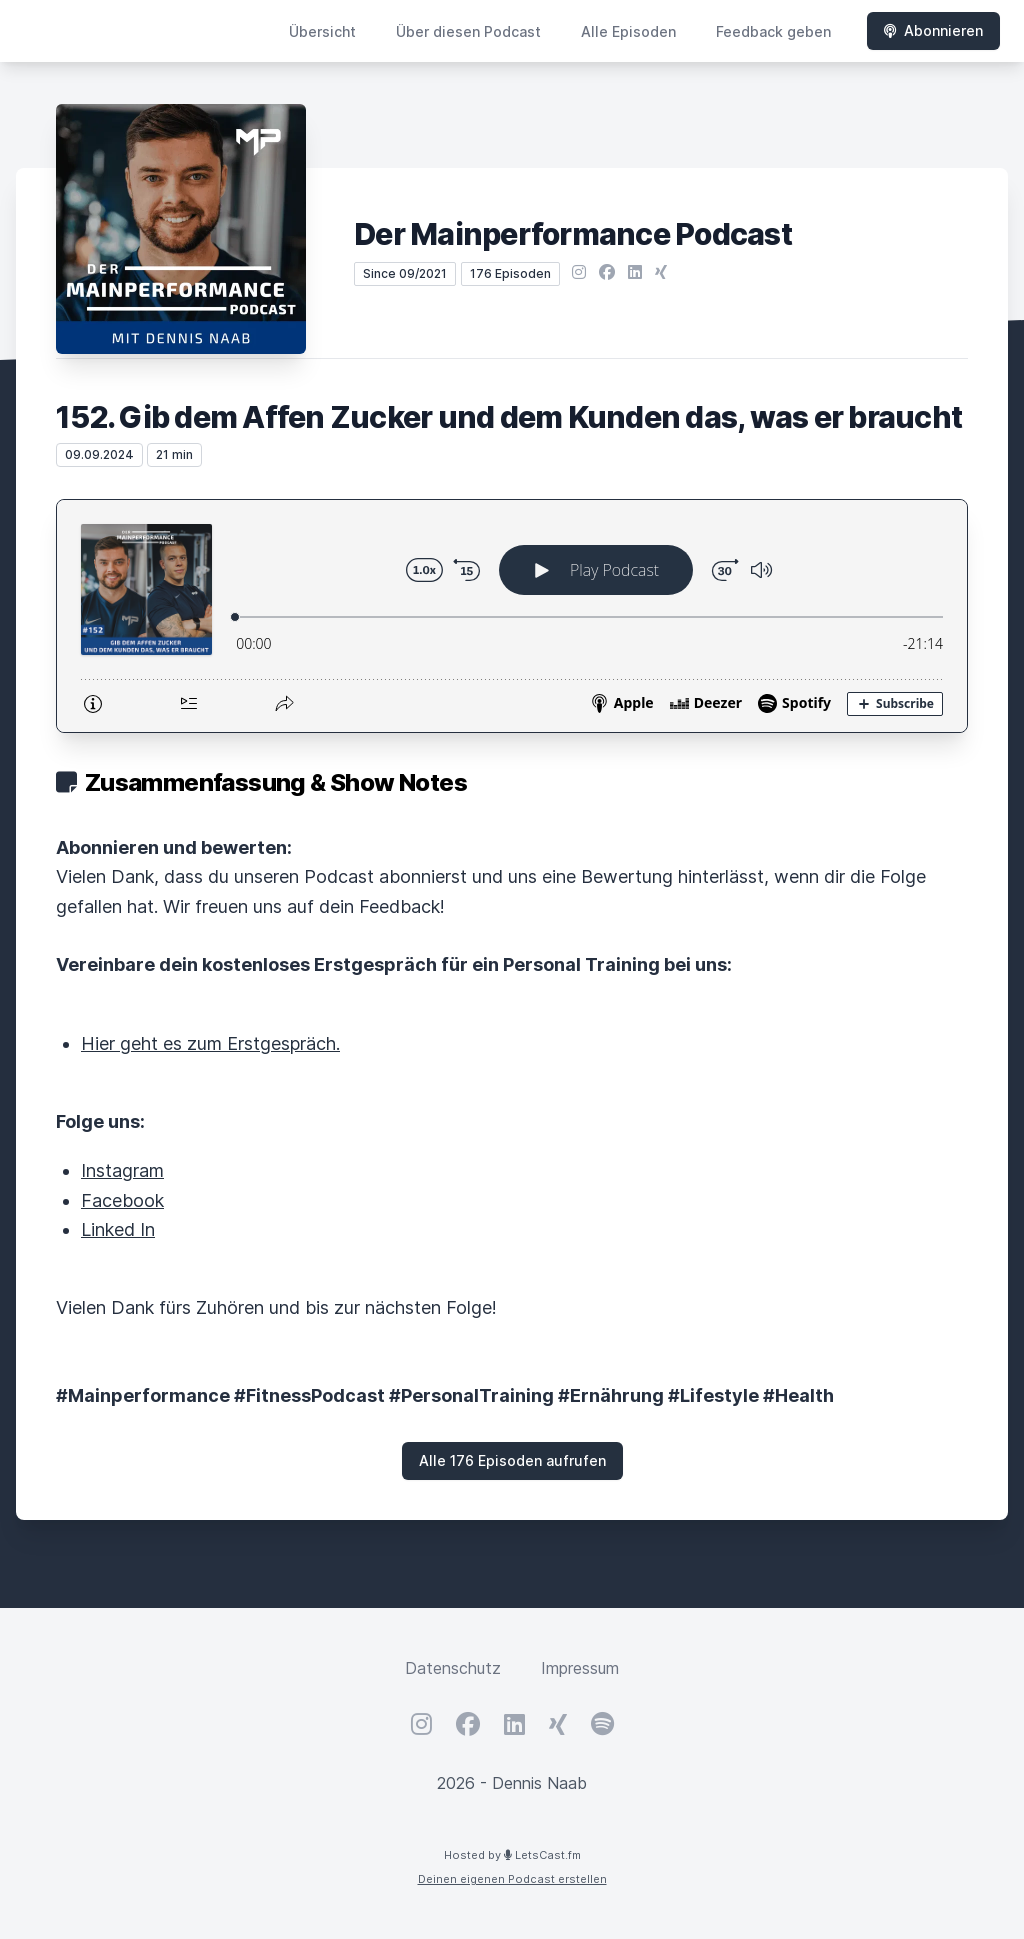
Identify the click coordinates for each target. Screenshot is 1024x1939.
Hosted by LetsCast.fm (512, 1855)
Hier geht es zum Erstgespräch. (210, 1043)
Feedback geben (773, 31)
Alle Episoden (628, 31)
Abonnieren (933, 30)
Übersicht (322, 31)
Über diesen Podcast (468, 31)
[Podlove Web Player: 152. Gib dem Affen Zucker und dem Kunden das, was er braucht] (512, 616)
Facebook (122, 1200)
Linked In (118, 1229)
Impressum (580, 1668)
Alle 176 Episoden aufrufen (512, 1460)
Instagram (122, 1170)
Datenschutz (453, 1668)
